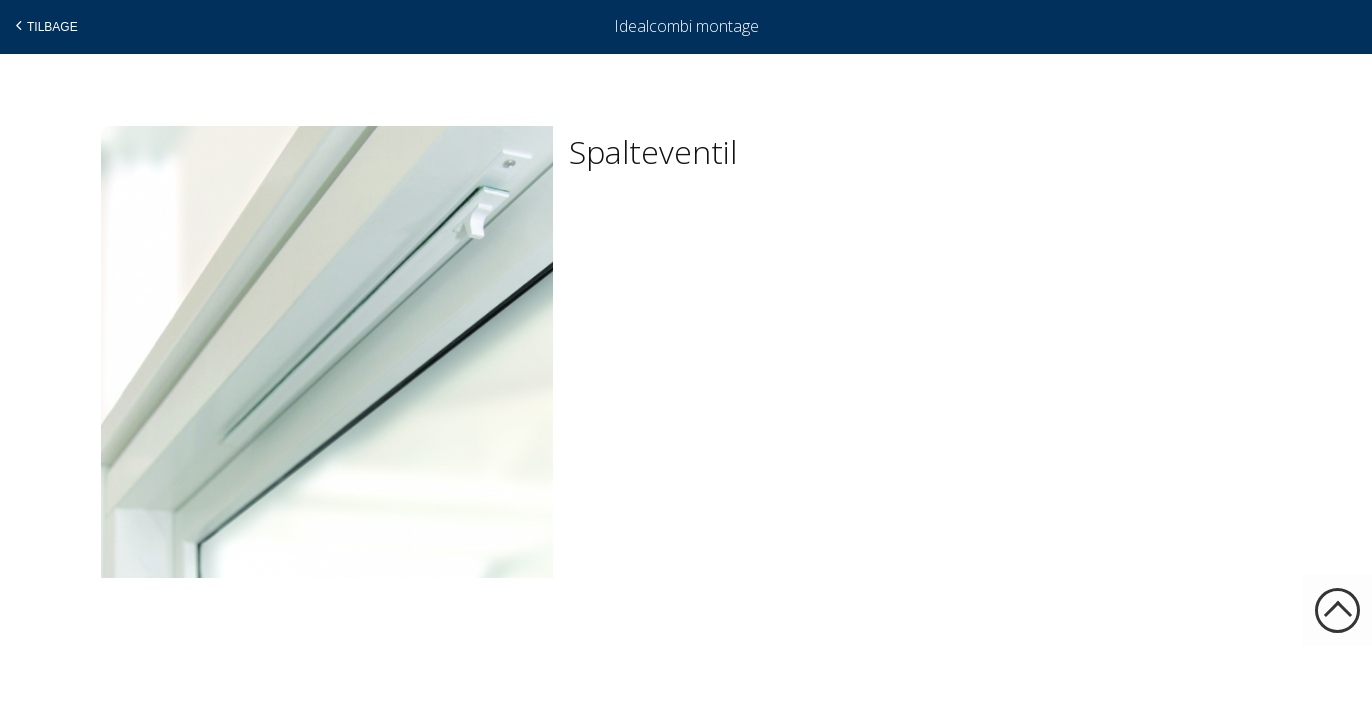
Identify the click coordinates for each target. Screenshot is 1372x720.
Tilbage (44, 26)
